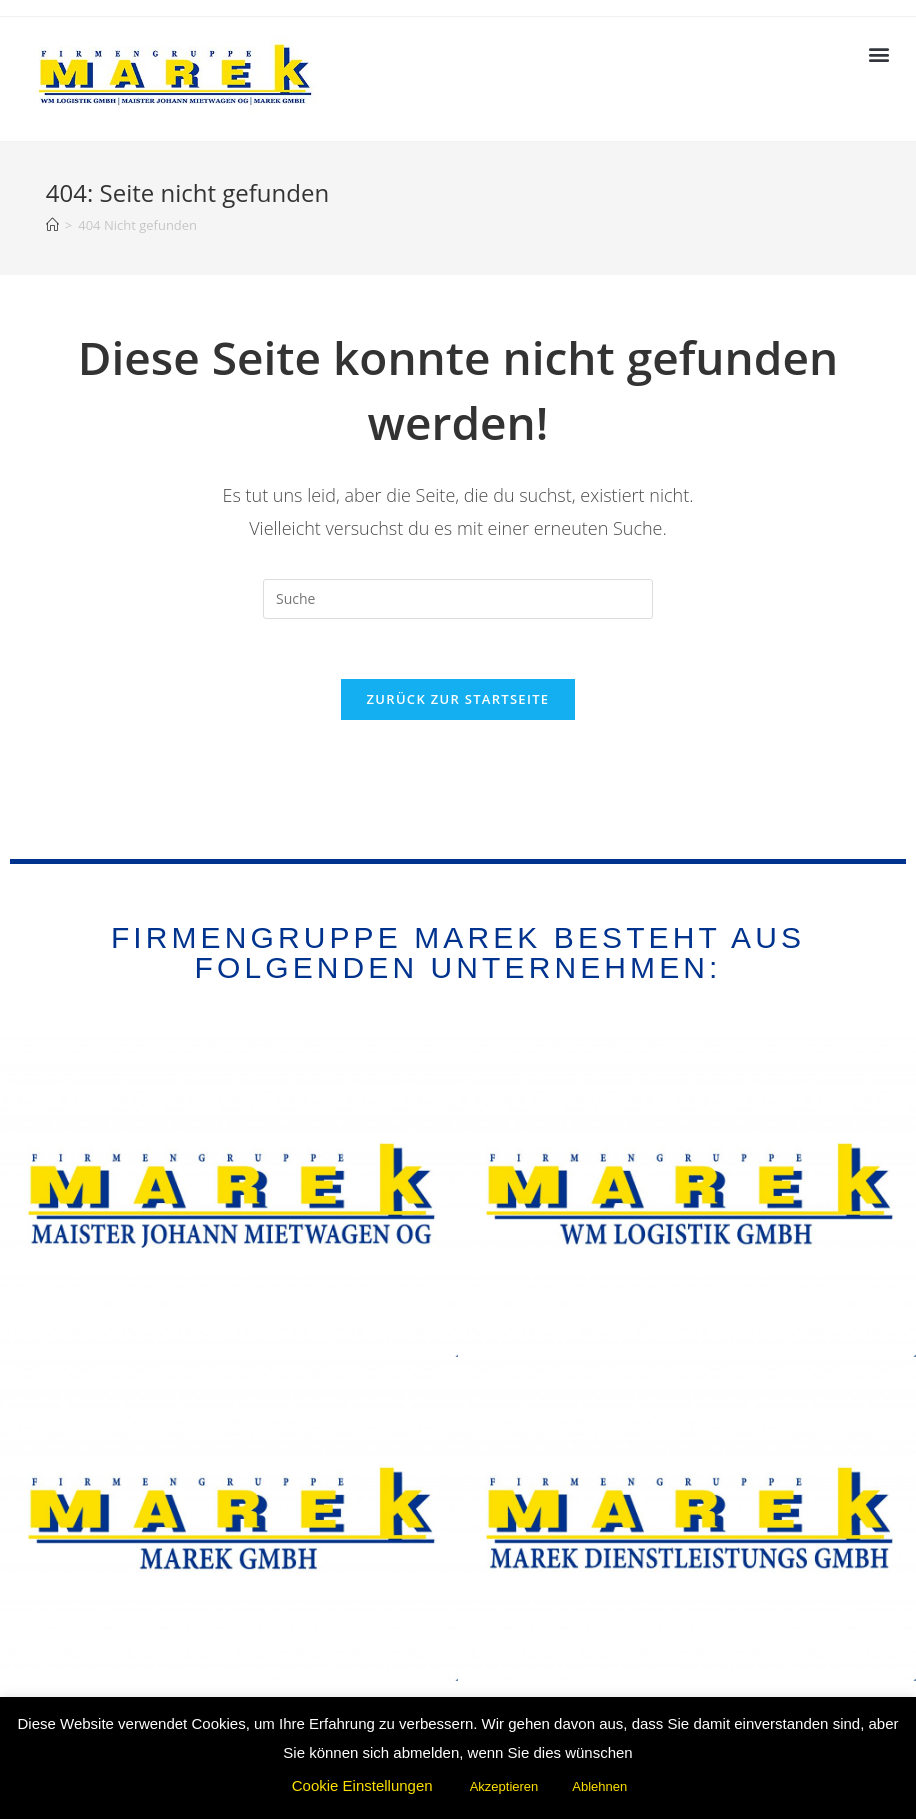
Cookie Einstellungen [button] (362, 1785)
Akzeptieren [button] (504, 1786)
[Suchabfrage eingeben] (458, 599)
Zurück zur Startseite (458, 699)
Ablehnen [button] (599, 1786)
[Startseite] (52, 225)
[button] (879, 53)
